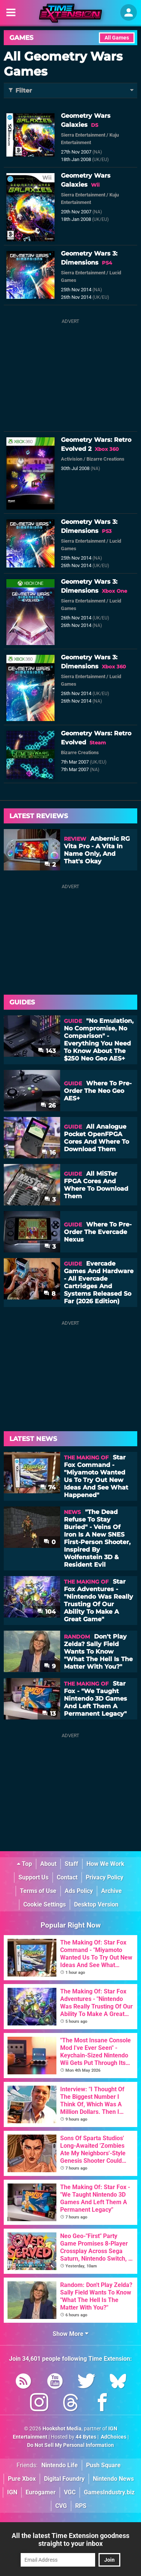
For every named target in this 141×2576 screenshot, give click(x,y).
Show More (70, 2333)
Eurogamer (41, 2492)
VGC (70, 2492)
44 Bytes (86, 2437)
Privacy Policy (104, 1877)
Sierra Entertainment (83, 135)
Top (24, 1863)
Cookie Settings (44, 1904)
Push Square (103, 2465)
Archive (111, 1890)
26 (48, 1105)
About (48, 1863)
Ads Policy (79, 1890)
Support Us (33, 1877)
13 (49, 1713)
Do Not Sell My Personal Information (70, 2445)
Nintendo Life (59, 2465)
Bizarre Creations (105, 459)
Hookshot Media (62, 2428)
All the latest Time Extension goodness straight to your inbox (70, 2539)
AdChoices (113, 2437)
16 (49, 1152)
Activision (71, 459)
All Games (117, 38)
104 (46, 1611)
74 (48, 1487)
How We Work (105, 1863)
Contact (67, 1877)
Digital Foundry (64, 2478)
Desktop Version (96, 1904)
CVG (61, 2505)
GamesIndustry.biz (109, 2492)
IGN (12, 2492)
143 (47, 1050)
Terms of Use (38, 1890)
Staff (71, 1863)
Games (21, 37)
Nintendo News (113, 2478)
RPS (80, 2505)
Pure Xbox (22, 2478)
